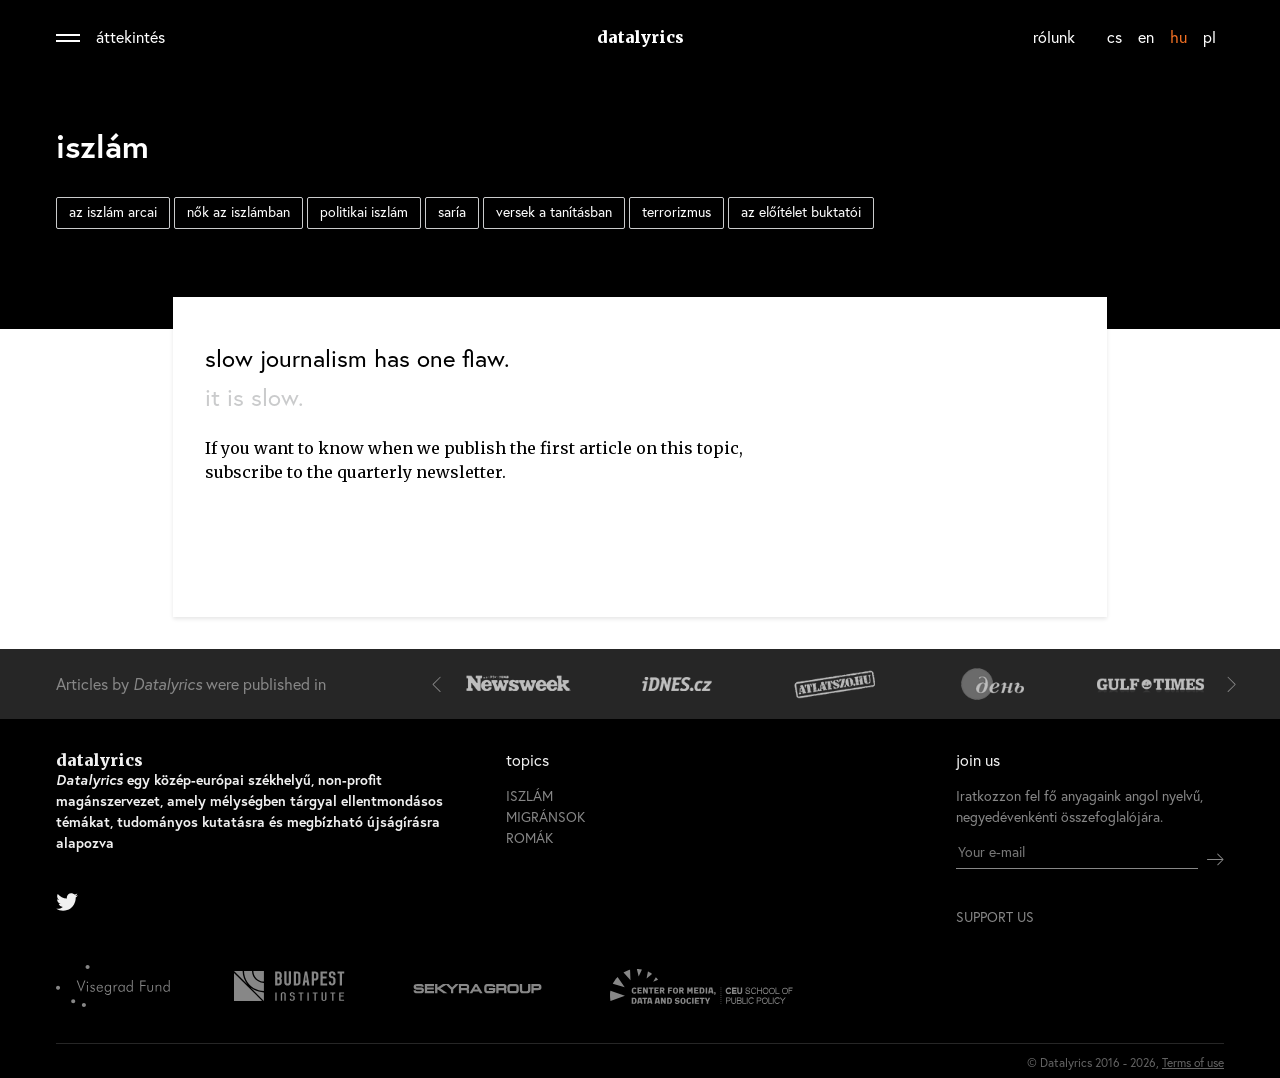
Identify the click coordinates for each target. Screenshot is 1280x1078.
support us (995, 917)
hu (1178, 36)
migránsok (545, 816)
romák (529, 837)
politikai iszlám (364, 211)
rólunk (1054, 36)
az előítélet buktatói (801, 211)
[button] (441, 684)
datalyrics (640, 37)
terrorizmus (676, 211)
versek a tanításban (554, 211)
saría (452, 211)
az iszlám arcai (113, 211)
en (1146, 36)
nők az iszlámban (238, 211)
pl (1209, 36)
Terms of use (1193, 1062)
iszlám (529, 795)
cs (1114, 36)
